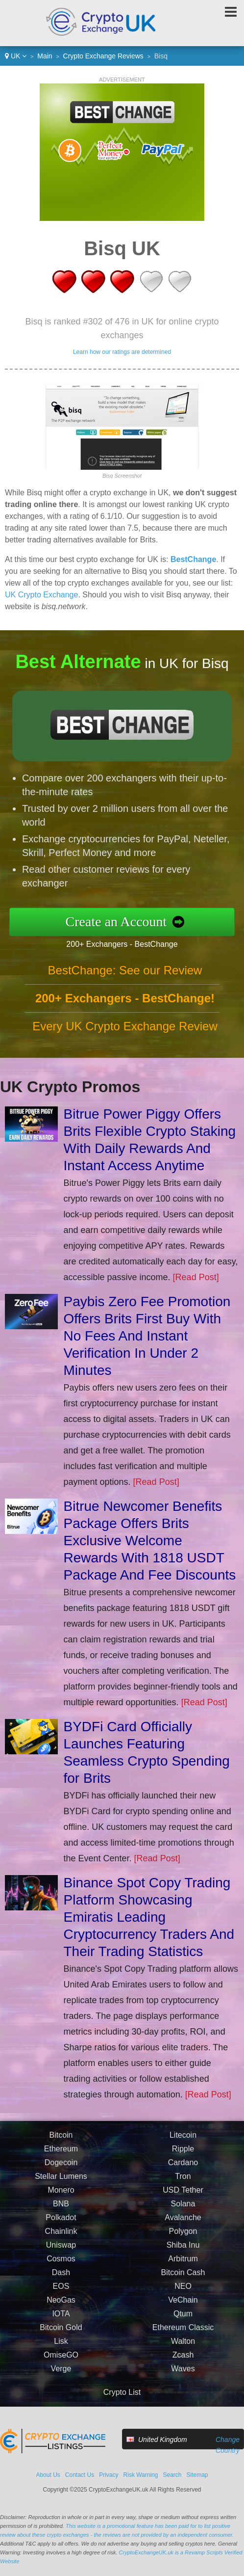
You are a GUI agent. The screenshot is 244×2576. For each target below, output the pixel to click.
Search (172, 2474)
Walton (183, 2347)
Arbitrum (182, 2265)
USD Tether (183, 2196)
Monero (61, 2196)
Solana (183, 2210)
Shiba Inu (183, 2251)
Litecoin (183, 2141)
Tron (183, 2182)
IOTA (61, 2320)
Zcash (183, 2361)
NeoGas (61, 2306)
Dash (61, 2279)
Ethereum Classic (183, 2334)
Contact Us (79, 2474)
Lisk (61, 2347)
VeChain (183, 2306)
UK (15, 56)
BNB (61, 2210)
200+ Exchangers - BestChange (128, 943)
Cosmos (61, 2265)
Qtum (183, 2320)
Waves (183, 2375)
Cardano (183, 2169)
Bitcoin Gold (61, 2334)
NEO (183, 2292)
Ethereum (61, 2155)
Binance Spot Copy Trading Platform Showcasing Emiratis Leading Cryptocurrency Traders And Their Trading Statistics (149, 1917)
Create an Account (122, 921)
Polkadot (61, 2224)
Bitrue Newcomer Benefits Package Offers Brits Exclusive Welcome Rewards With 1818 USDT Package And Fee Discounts (150, 1541)
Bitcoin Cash (183, 2279)
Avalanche (183, 2224)
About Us (48, 2474)
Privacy (108, 2474)
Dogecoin (61, 2169)
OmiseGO (61, 2361)
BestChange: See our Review (125, 976)
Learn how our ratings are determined (122, 352)
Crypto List (122, 2392)
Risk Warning (140, 2474)
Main (44, 56)
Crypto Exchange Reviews (103, 56)
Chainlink (61, 2237)
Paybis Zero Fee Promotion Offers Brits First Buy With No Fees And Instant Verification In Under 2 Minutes (147, 1336)
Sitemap (197, 2474)
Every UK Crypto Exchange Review (124, 1032)
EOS (61, 2292)
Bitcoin (61, 2141)
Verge (61, 2375)
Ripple (183, 2155)
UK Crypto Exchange (41, 594)
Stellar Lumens (61, 2182)
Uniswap (61, 2251)
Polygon (183, 2237)
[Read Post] (196, 1277)
